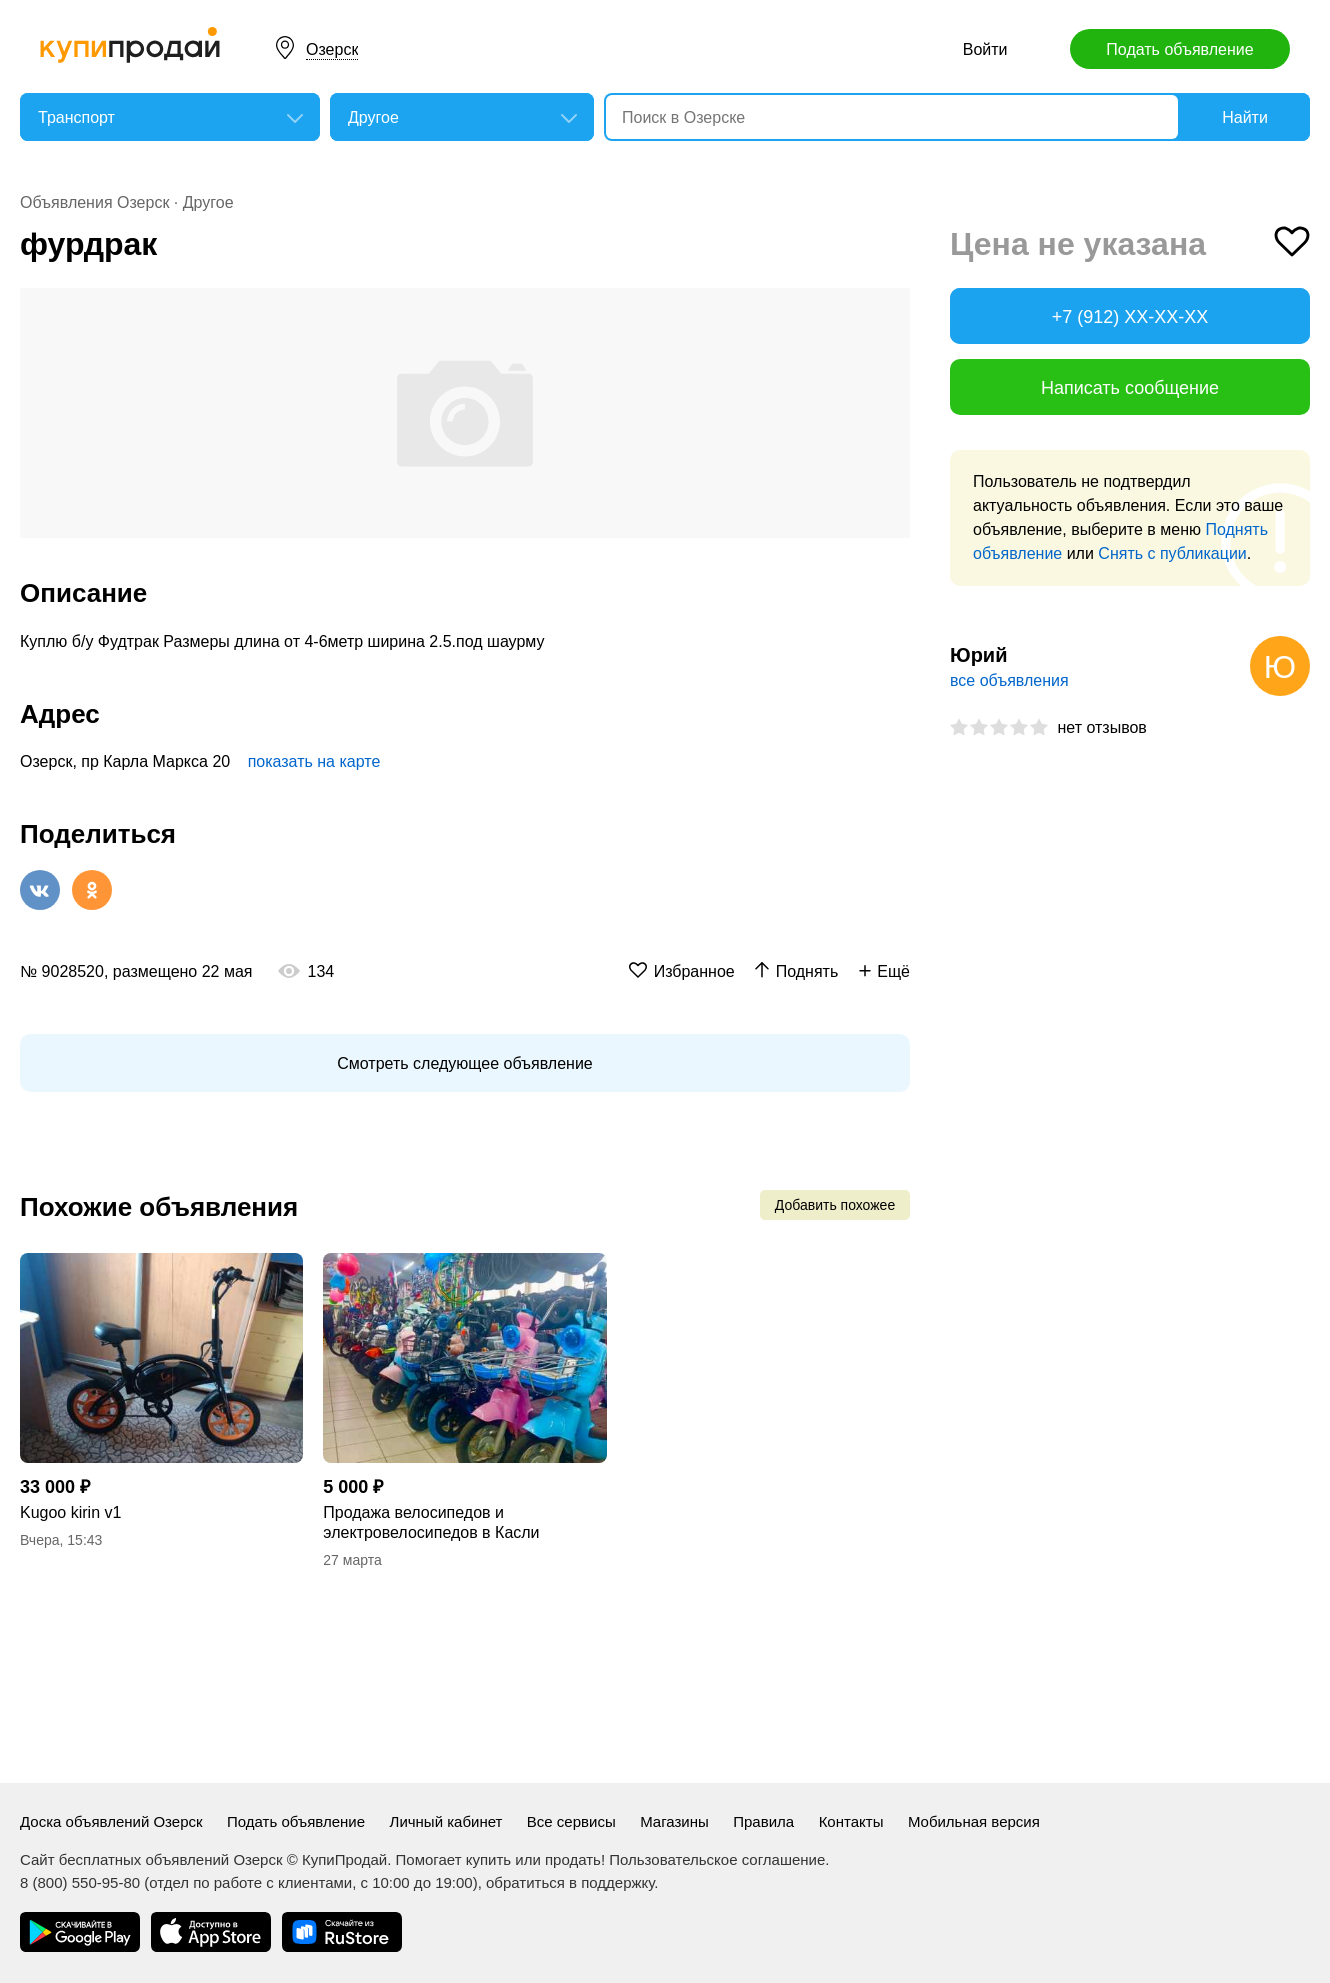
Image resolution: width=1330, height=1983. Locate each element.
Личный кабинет (446, 1821)
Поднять (807, 971)
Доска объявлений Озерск (111, 1821)
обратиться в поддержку (570, 1882)
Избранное (694, 971)
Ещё (893, 971)
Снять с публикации (1172, 553)
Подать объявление (1179, 49)
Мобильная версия (974, 1821)
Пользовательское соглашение (717, 1859)
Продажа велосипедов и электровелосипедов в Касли (431, 1522)
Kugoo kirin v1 (70, 1512)
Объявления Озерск (94, 202)
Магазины (674, 1821)
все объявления (1009, 680)
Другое (208, 202)
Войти (985, 49)
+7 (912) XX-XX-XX (1130, 317)
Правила (763, 1821)
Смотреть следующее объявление (464, 1063)
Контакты (851, 1821)
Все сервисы (571, 1821)
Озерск (332, 49)
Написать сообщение (1130, 388)
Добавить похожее (835, 1205)
